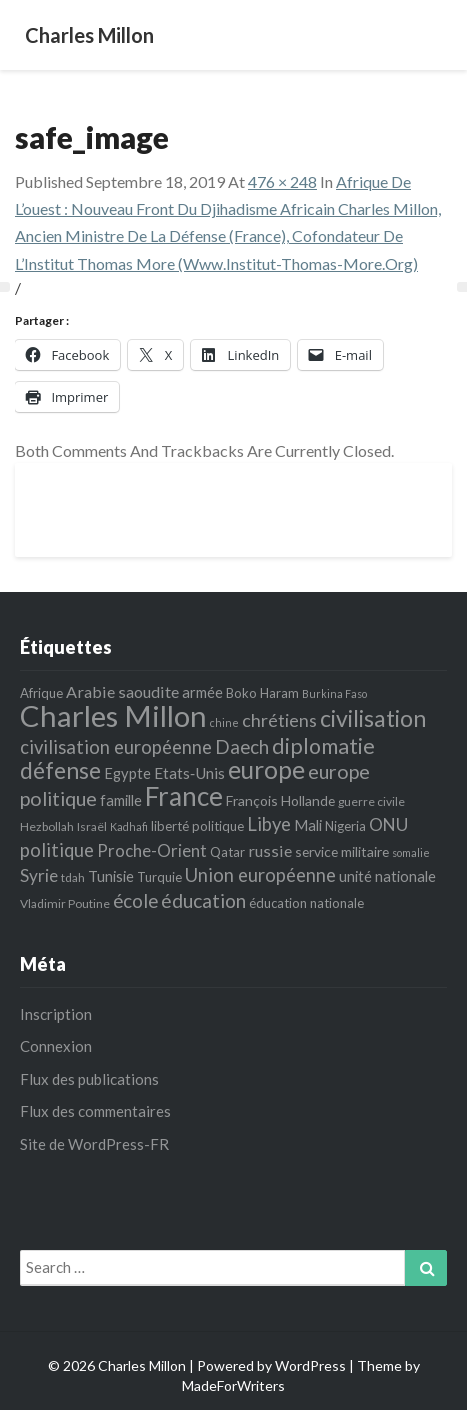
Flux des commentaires (95, 1111)
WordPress (310, 1365)
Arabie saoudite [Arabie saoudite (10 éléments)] (122, 691)
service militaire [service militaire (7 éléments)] (342, 851)
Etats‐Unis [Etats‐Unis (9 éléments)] (189, 773)
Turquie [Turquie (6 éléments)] (159, 877)
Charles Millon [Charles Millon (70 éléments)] (113, 715)
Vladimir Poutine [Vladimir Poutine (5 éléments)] (65, 903)
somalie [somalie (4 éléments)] (411, 852)
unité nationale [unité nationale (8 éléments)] (387, 876)
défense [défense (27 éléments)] (60, 770)
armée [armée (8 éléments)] (202, 692)
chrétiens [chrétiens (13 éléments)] (279, 720)
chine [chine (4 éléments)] (224, 722)
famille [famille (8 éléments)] (121, 800)
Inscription (56, 1014)
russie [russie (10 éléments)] (270, 850)
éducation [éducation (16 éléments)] (203, 900)
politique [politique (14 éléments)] (57, 850)
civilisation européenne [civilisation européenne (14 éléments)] (116, 747)
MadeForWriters (233, 1385)
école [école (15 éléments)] (135, 900)
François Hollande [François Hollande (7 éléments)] (280, 800)
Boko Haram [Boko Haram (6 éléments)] (262, 693)
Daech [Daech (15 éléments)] (242, 746)
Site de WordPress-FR (94, 1144)
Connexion (56, 1046)
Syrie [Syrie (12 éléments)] (39, 875)
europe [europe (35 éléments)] (266, 769)
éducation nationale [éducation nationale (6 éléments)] (306, 903)
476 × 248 (282, 181)
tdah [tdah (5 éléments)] (73, 877)
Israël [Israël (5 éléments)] (92, 826)
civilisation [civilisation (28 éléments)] (373, 718)
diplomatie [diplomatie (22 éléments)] (323, 746)
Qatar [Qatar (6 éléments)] (227, 852)
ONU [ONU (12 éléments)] (388, 824)
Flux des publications (89, 1079)
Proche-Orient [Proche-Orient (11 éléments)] (152, 850)
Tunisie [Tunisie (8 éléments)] (111, 876)
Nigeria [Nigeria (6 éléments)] (345, 826)
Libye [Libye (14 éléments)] (269, 824)
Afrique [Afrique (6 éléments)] (41, 693)
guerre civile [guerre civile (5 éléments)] (371, 801)
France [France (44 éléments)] (184, 796)
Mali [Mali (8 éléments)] (308, 825)
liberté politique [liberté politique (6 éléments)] (197, 826)
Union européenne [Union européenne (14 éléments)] (260, 875)
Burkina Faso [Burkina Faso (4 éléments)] (334, 693)
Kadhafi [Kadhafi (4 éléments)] (129, 826)
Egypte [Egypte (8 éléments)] (127, 773)
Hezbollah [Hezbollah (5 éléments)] (47, 826)
